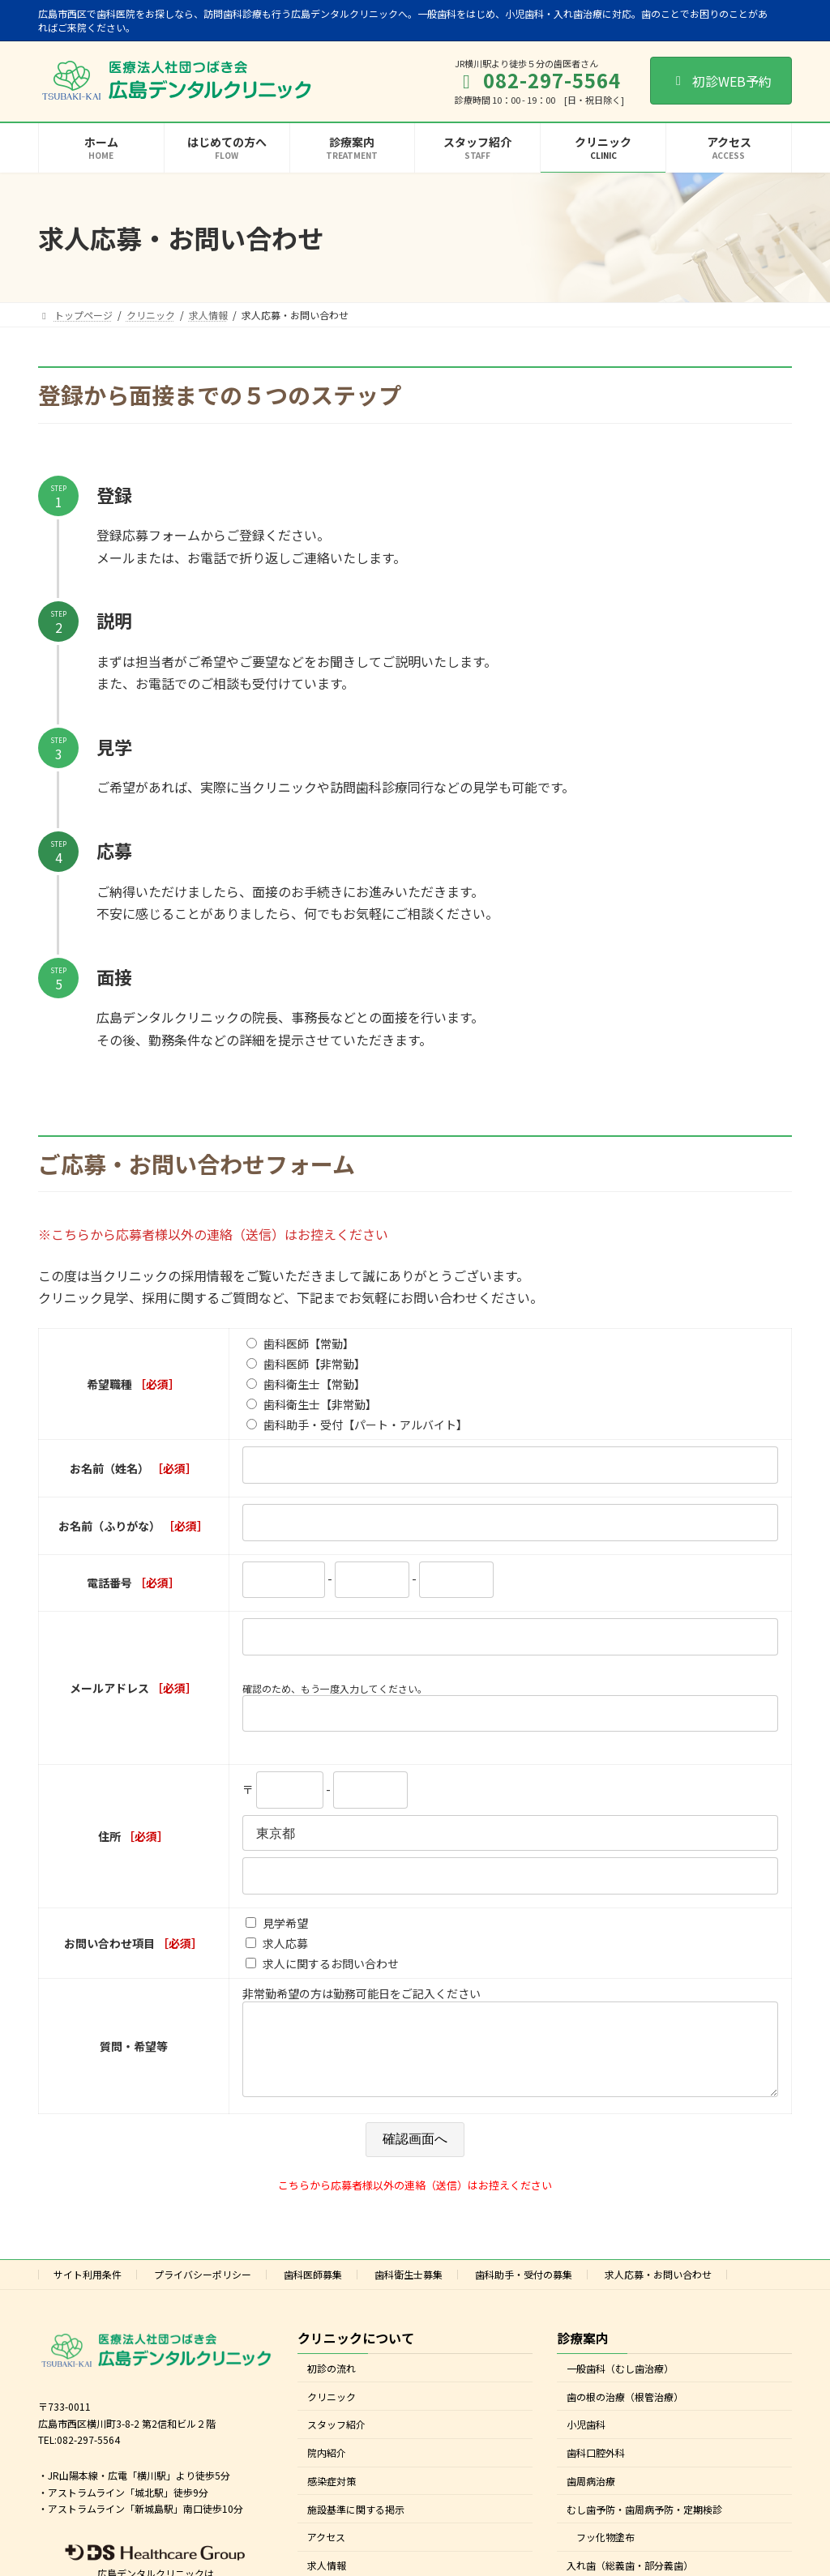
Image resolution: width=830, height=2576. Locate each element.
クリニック (331, 2412)
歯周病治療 (591, 2497)
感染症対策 (331, 2497)
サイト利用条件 (87, 2290)
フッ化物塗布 (605, 2553)
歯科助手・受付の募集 (523, 2290)
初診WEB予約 (721, 81)
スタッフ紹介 (336, 2440)
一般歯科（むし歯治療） (620, 2384)
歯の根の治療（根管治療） (625, 2412)
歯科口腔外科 (596, 2469)
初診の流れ (331, 2384)
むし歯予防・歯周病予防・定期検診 (644, 2524)
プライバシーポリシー (202, 2290)
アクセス (326, 2553)
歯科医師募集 (313, 2290)
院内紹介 (326, 2469)
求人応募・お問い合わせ (658, 2290)
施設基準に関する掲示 (355, 2524)
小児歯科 (586, 2440)
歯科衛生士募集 (408, 2290)
